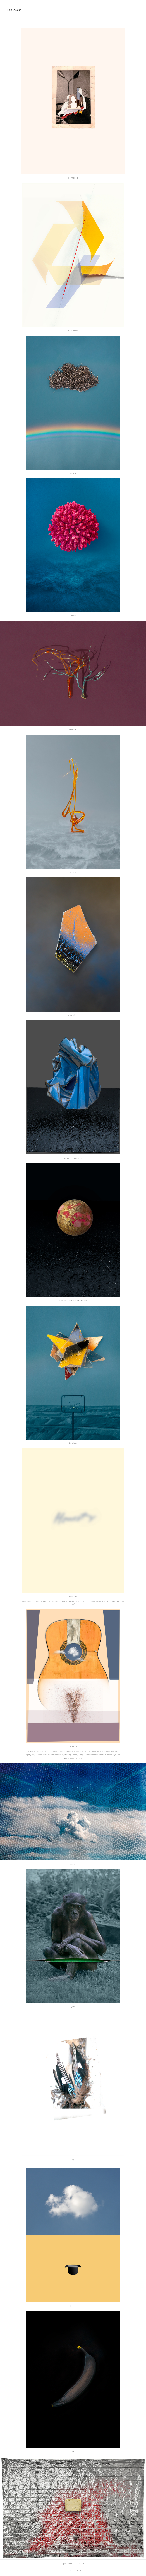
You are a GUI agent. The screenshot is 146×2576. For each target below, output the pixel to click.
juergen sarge (14, 9)
